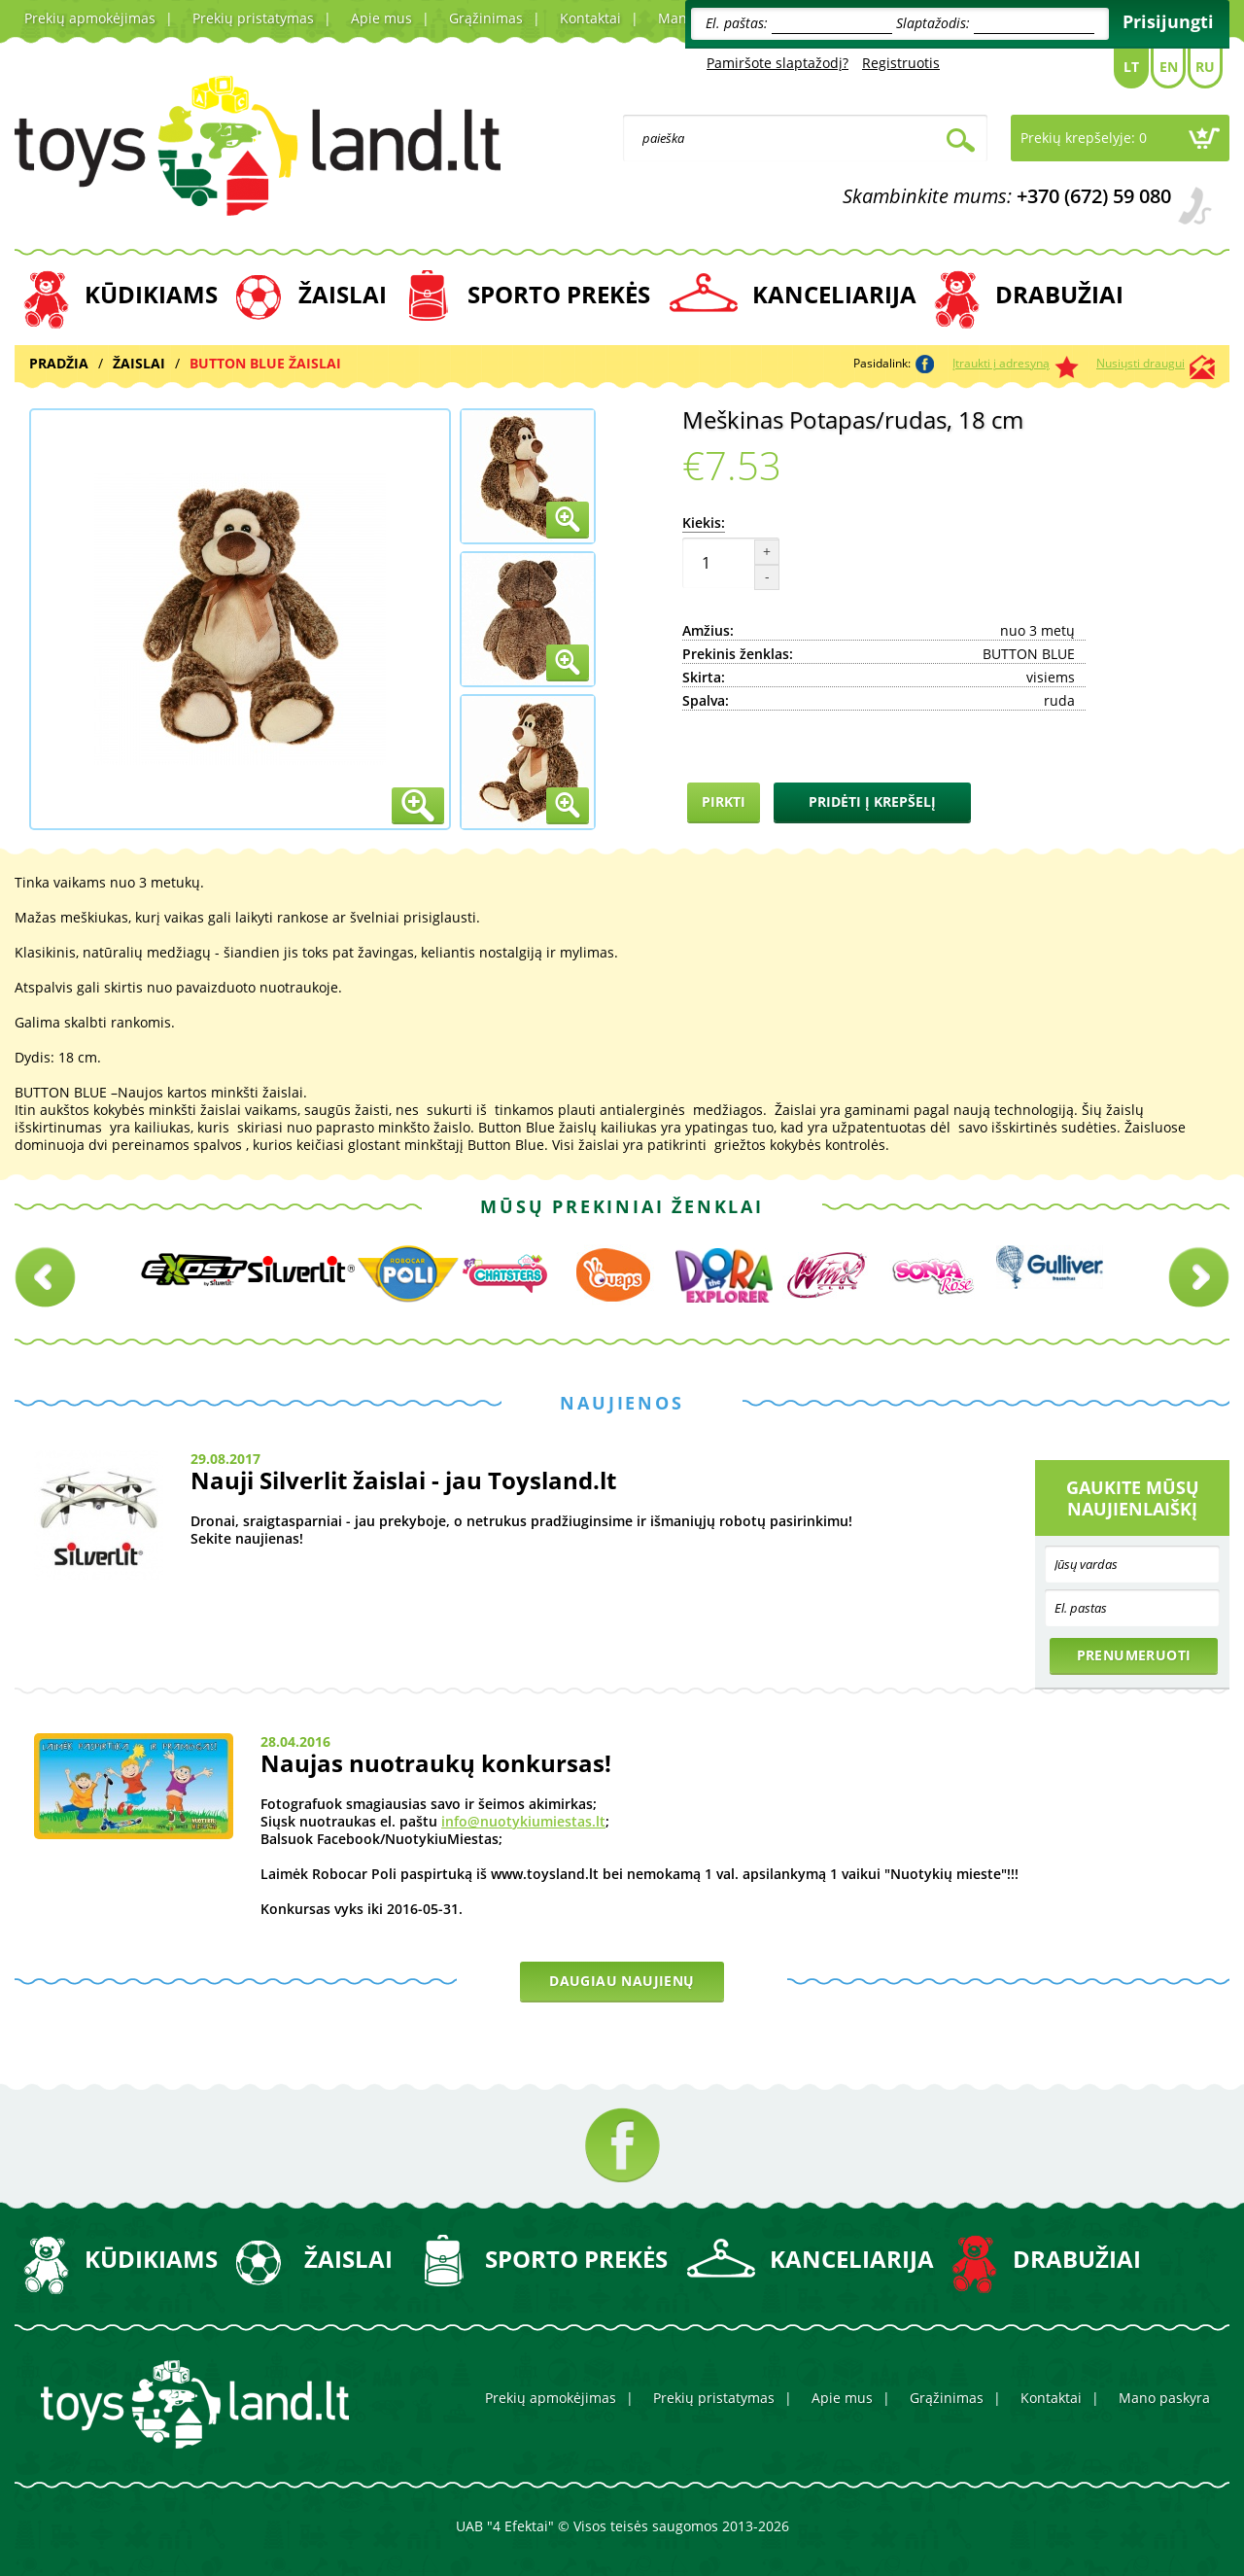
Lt (1131, 66)
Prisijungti (1168, 21)
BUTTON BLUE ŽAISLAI (265, 363)
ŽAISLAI (342, 294)
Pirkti (723, 801)
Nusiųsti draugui (1140, 363)
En (1168, 66)
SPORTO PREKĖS (558, 294)
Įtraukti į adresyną (1001, 363)
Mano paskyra (1164, 2397)
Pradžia (58, 363)
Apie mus (381, 18)
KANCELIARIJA (834, 294)
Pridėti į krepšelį (872, 801)
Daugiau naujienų (621, 1980)
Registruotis (901, 62)
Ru (1205, 66)
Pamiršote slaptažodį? (777, 62)
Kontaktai (590, 18)
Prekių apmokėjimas (90, 18)
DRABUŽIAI (1059, 294)
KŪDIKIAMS (151, 294)
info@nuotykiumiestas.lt (523, 1821)
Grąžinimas (486, 18)
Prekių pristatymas (253, 18)
